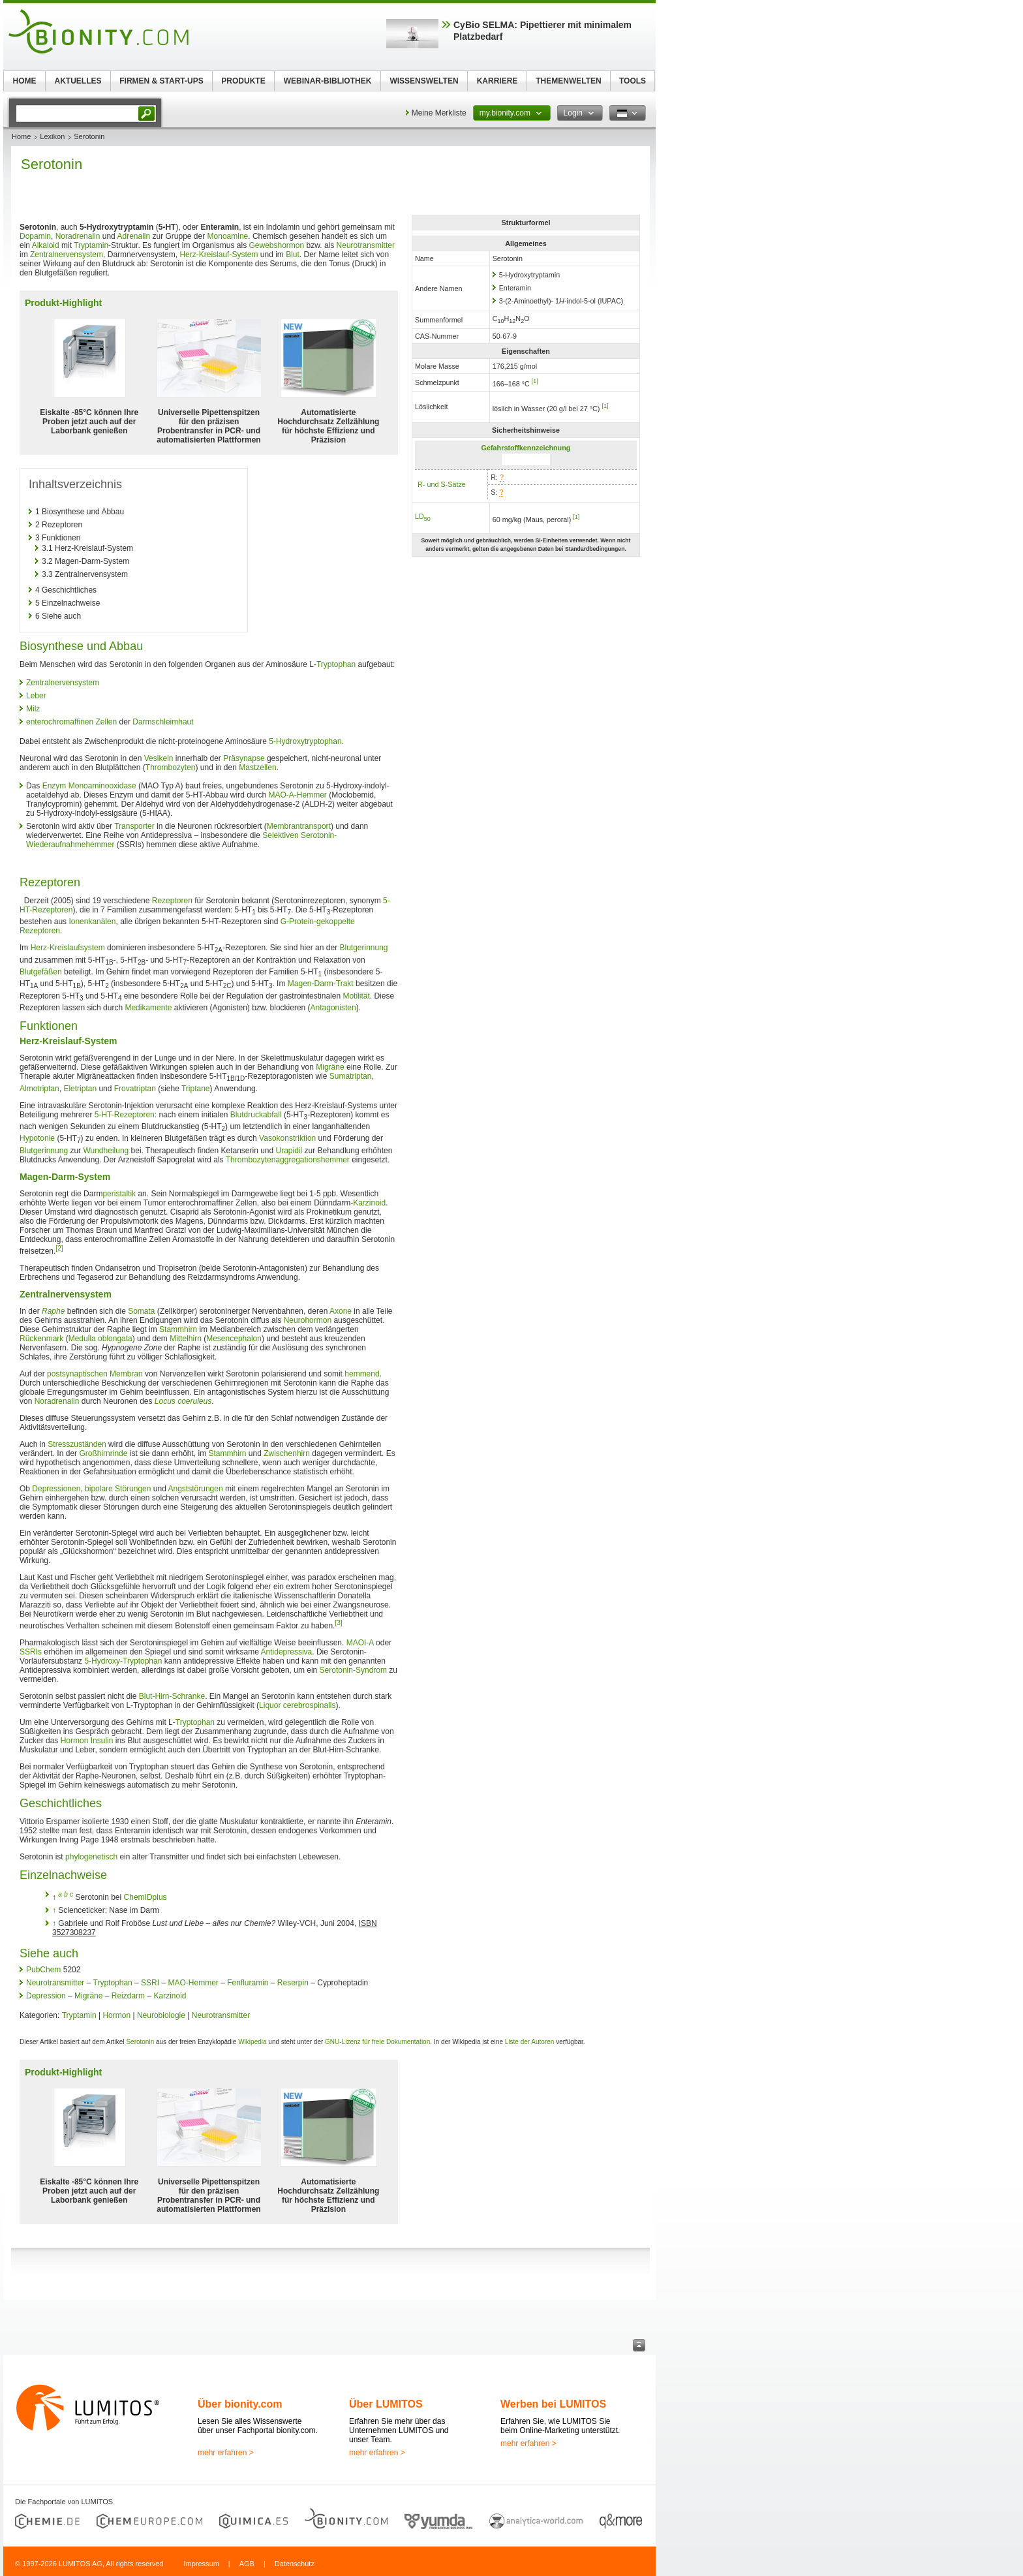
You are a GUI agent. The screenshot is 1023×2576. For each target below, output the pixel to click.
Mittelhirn (186, 1338)
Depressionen (56, 1488)
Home (21, 136)
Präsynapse (243, 758)
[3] (338, 1622)
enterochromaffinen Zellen (71, 721)
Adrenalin (133, 236)
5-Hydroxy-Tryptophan (123, 1661)
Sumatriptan (350, 1076)
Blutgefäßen (41, 971)
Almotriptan (39, 1088)
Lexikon (52, 136)
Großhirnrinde (103, 1453)
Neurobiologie (161, 2015)
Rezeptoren (172, 900)
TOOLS (632, 80)
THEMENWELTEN (568, 80)
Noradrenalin (77, 236)
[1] (535, 381)
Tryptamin (91, 245)
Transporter (134, 826)
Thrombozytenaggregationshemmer (288, 1159)
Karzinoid (369, 1202)
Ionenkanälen (92, 921)
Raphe (53, 1311)
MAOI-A (360, 1642)
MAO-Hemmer (193, 1982)
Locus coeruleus (183, 1401)
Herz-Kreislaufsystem (68, 947)
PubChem (43, 1969)
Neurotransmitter (366, 245)
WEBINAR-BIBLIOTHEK (328, 80)
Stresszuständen (77, 1444)
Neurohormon (307, 1320)
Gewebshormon (276, 245)
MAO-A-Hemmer (298, 794)
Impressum (201, 2564)
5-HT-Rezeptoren (125, 1114)
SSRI (150, 1982)
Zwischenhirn (287, 1453)
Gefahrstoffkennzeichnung (526, 448)
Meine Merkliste (439, 112)
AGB (246, 2564)
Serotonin (140, 2041)
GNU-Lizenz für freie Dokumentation (377, 2041)
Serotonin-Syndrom (353, 1670)
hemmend (361, 1373)
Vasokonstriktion (287, 1138)
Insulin (102, 1740)
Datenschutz (294, 2564)
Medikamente (148, 1007)
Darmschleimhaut (162, 721)
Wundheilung (106, 1150)
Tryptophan (336, 664)
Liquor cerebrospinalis (297, 1705)
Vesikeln (159, 758)
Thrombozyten (170, 767)
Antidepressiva (287, 1651)
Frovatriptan (135, 1088)
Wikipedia (252, 2041)
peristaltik (119, 1193)
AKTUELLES (78, 80)
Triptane (195, 1088)
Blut (292, 254)
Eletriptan (80, 1088)
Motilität (356, 996)
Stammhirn (178, 1329)
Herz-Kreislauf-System (218, 254)
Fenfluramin (247, 1982)
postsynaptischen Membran (95, 1373)
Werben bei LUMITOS (553, 2404)
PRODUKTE (243, 80)
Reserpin (293, 1982)
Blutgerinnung (363, 947)
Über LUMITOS (386, 2404)
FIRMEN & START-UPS (161, 80)
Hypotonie (37, 1138)
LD (423, 516)
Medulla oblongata (100, 1338)
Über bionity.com (240, 2404)
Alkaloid (45, 245)
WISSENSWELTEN (423, 80)
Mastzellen (257, 767)
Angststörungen (195, 1488)
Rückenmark (41, 1338)
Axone (340, 1311)
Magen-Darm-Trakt (321, 983)
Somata (141, 1311)
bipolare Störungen (118, 1488)
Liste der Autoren (530, 2041)
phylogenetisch (91, 1856)
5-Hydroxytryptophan (305, 741)
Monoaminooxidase (102, 785)
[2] (59, 1248)
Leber (36, 695)
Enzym (54, 785)
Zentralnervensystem (66, 254)
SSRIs (31, 1651)
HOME (25, 80)
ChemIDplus (145, 1897)
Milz (33, 708)
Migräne (330, 1067)
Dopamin (35, 236)
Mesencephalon (234, 1338)
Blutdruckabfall (256, 1114)
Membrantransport (299, 826)
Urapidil (289, 1150)
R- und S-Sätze (442, 484)
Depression (46, 1995)
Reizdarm (128, 1995)
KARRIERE (497, 80)
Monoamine (228, 236)
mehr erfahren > (226, 2452)
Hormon (75, 1740)
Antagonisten (333, 1007)
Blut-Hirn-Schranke (172, 1696)
